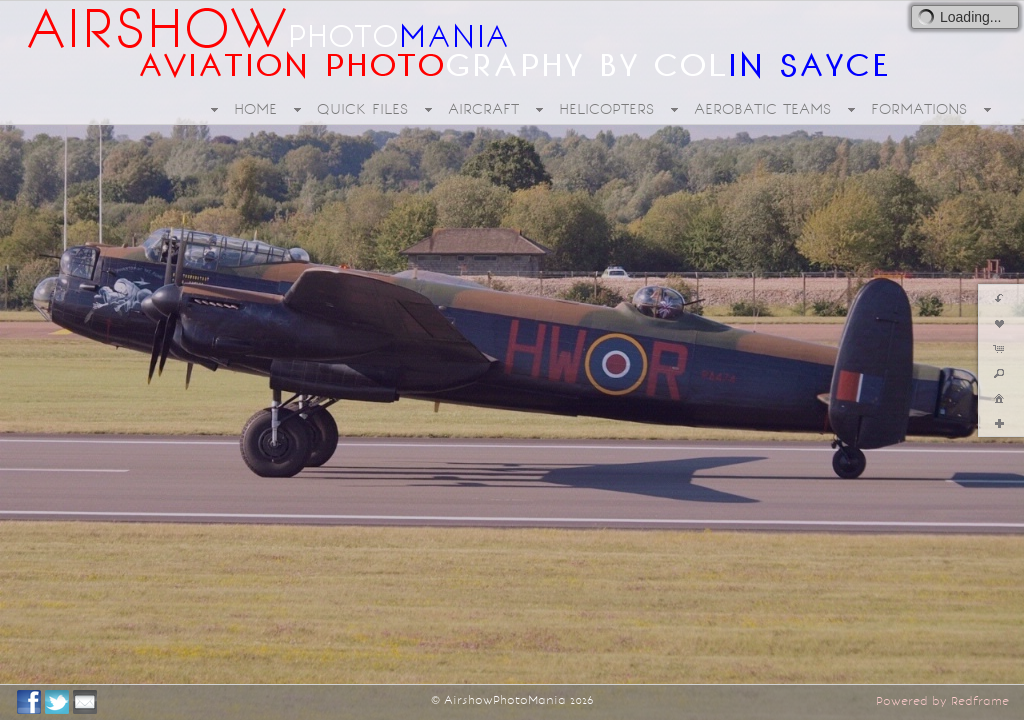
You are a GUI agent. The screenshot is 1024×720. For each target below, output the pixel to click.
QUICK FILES (362, 109)
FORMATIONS (919, 109)
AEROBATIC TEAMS (762, 109)
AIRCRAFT (483, 109)
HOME (255, 109)
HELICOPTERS (606, 109)
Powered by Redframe (942, 701)
